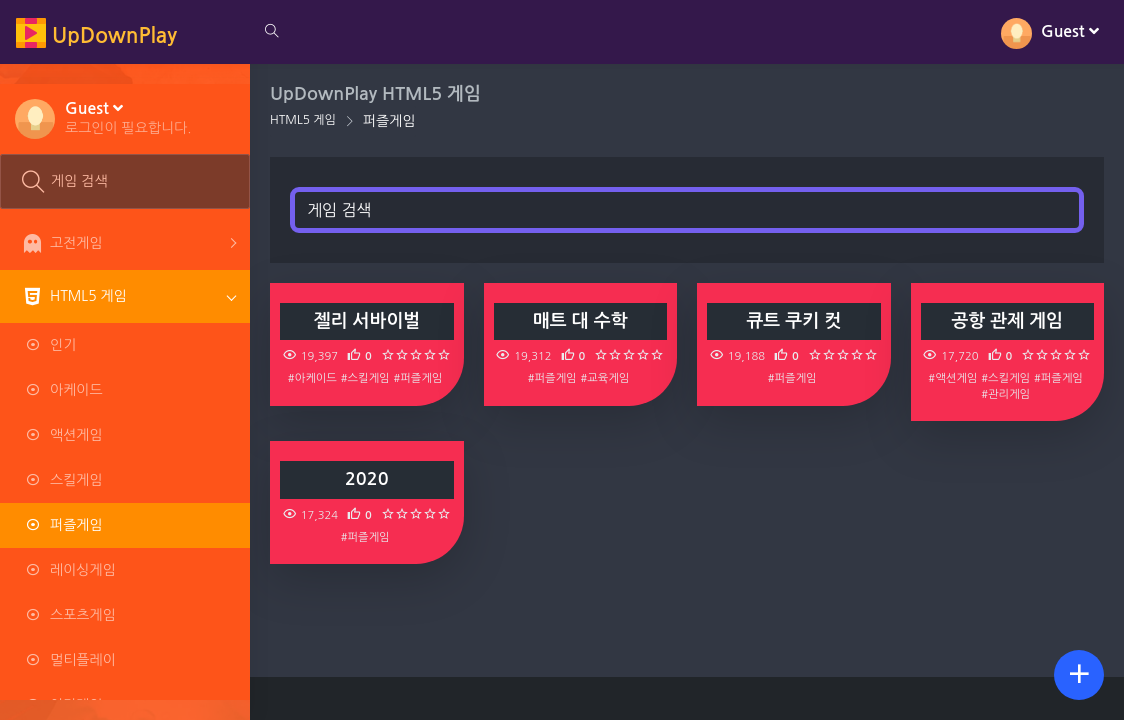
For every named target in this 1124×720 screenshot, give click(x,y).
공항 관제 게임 (1007, 321)
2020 (367, 479)
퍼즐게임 (389, 121)
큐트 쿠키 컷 (793, 321)
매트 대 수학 (580, 321)
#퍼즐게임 (417, 378)
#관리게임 (1005, 394)
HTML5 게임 (303, 120)
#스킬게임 (365, 378)
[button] (128, 117)
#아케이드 (312, 378)
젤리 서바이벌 (366, 321)
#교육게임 (605, 378)
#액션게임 (952, 378)
